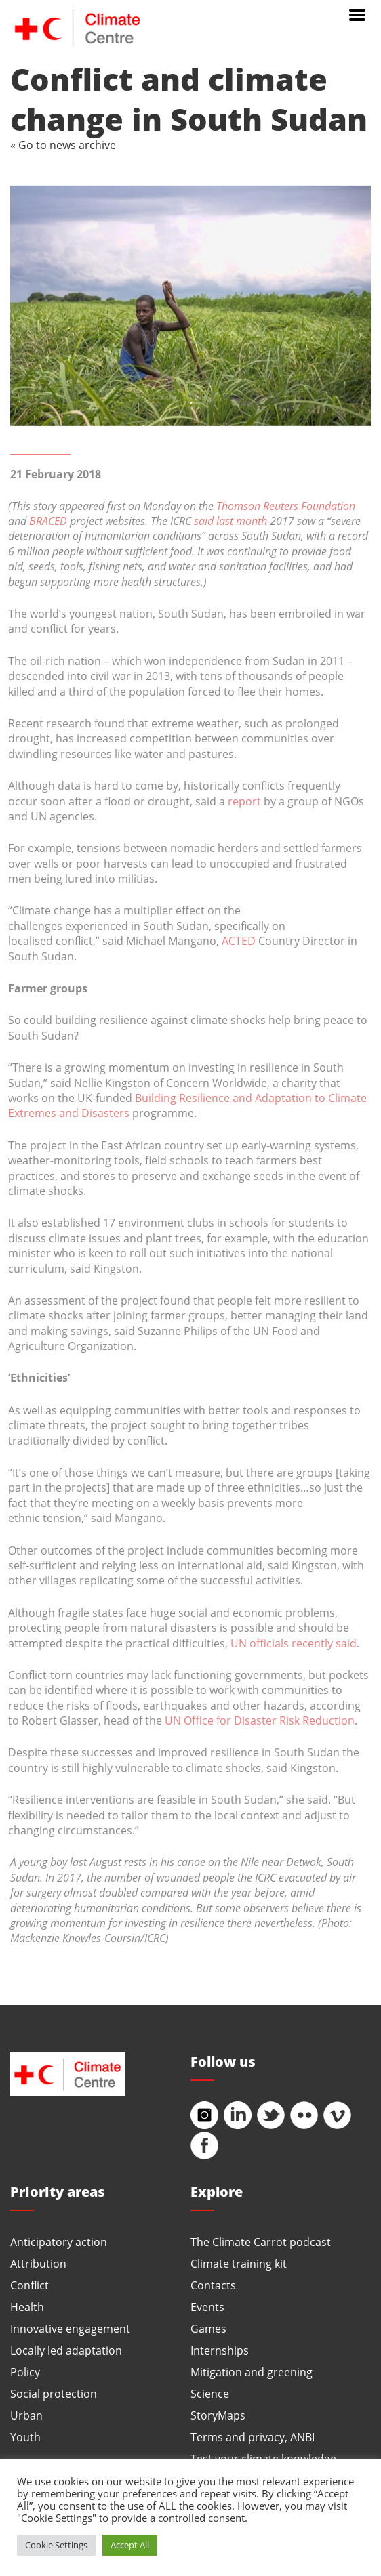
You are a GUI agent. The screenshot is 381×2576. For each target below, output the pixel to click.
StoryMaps (217, 2415)
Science (209, 2393)
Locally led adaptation (66, 2350)
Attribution (38, 2263)
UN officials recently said (293, 1643)
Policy (25, 2372)
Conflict (29, 2285)
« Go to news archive (63, 145)
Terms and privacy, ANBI (252, 2437)
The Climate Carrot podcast (260, 2242)
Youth (25, 2437)
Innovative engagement (70, 2328)
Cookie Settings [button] (56, 2545)
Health (27, 2307)
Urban (26, 2415)
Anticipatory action (58, 2242)
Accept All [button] (130, 2545)
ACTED (239, 940)
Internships (219, 2350)
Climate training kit (238, 2263)
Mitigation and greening (251, 2372)
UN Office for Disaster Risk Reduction (260, 1720)
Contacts (213, 2285)
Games (208, 2328)
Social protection (53, 2393)
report (244, 801)
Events (207, 2307)
